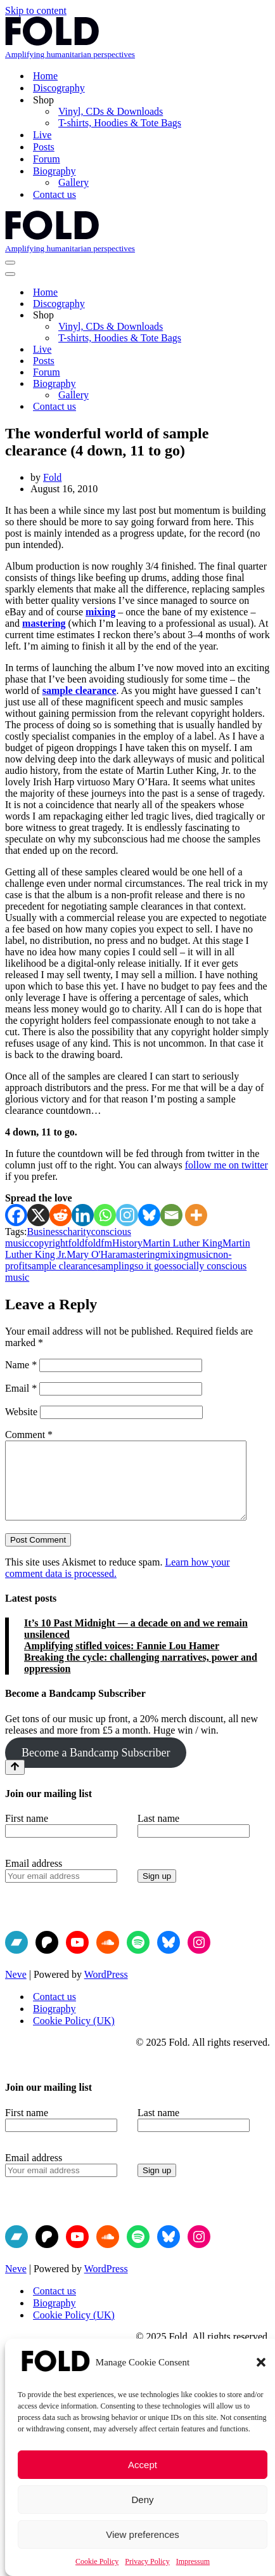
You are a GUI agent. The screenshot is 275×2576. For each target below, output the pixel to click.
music (201, 1254)
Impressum (193, 2561)
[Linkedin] (83, 1215)
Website (21, 1411)
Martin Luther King (182, 1243)
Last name (158, 1833)
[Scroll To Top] (15, 1782)
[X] (38, 1215)
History (127, 1243)
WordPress (106, 1989)
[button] (261, 2362)
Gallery (73, 182)
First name (26, 1833)
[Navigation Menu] (10, 263)
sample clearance (79, 690)
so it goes (153, 1265)
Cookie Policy (96, 2561)
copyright (48, 1243)
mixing (100, 611)
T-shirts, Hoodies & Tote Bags (119, 122)
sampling (115, 1265)
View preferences (142, 2534)
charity (77, 1231)
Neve (16, 1989)
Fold (52, 477)
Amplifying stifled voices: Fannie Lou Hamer (121, 1661)
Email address (33, 1878)
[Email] (171, 1215)
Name (21, 1364)
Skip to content (36, 10)
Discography (59, 87)
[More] (196, 1215)
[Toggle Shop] (263, 315)
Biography (54, 2023)
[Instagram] (127, 1215)
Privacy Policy (147, 2561)
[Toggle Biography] (263, 384)
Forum (46, 159)
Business (45, 1231)
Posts (43, 146)
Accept (142, 2464)
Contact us (54, 194)
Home (45, 75)
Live (42, 134)
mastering (43, 623)
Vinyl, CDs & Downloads (110, 111)
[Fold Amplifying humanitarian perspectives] (137, 38)
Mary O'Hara (93, 1254)
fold (76, 1243)
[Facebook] (16, 1215)
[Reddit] (60, 1215)
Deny (142, 2499)
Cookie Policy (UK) (74, 2035)
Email (21, 1388)
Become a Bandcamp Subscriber (96, 1768)
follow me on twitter (226, 1165)
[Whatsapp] (105, 1215)
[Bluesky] (149, 1215)
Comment (29, 1434)
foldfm (98, 1243)
